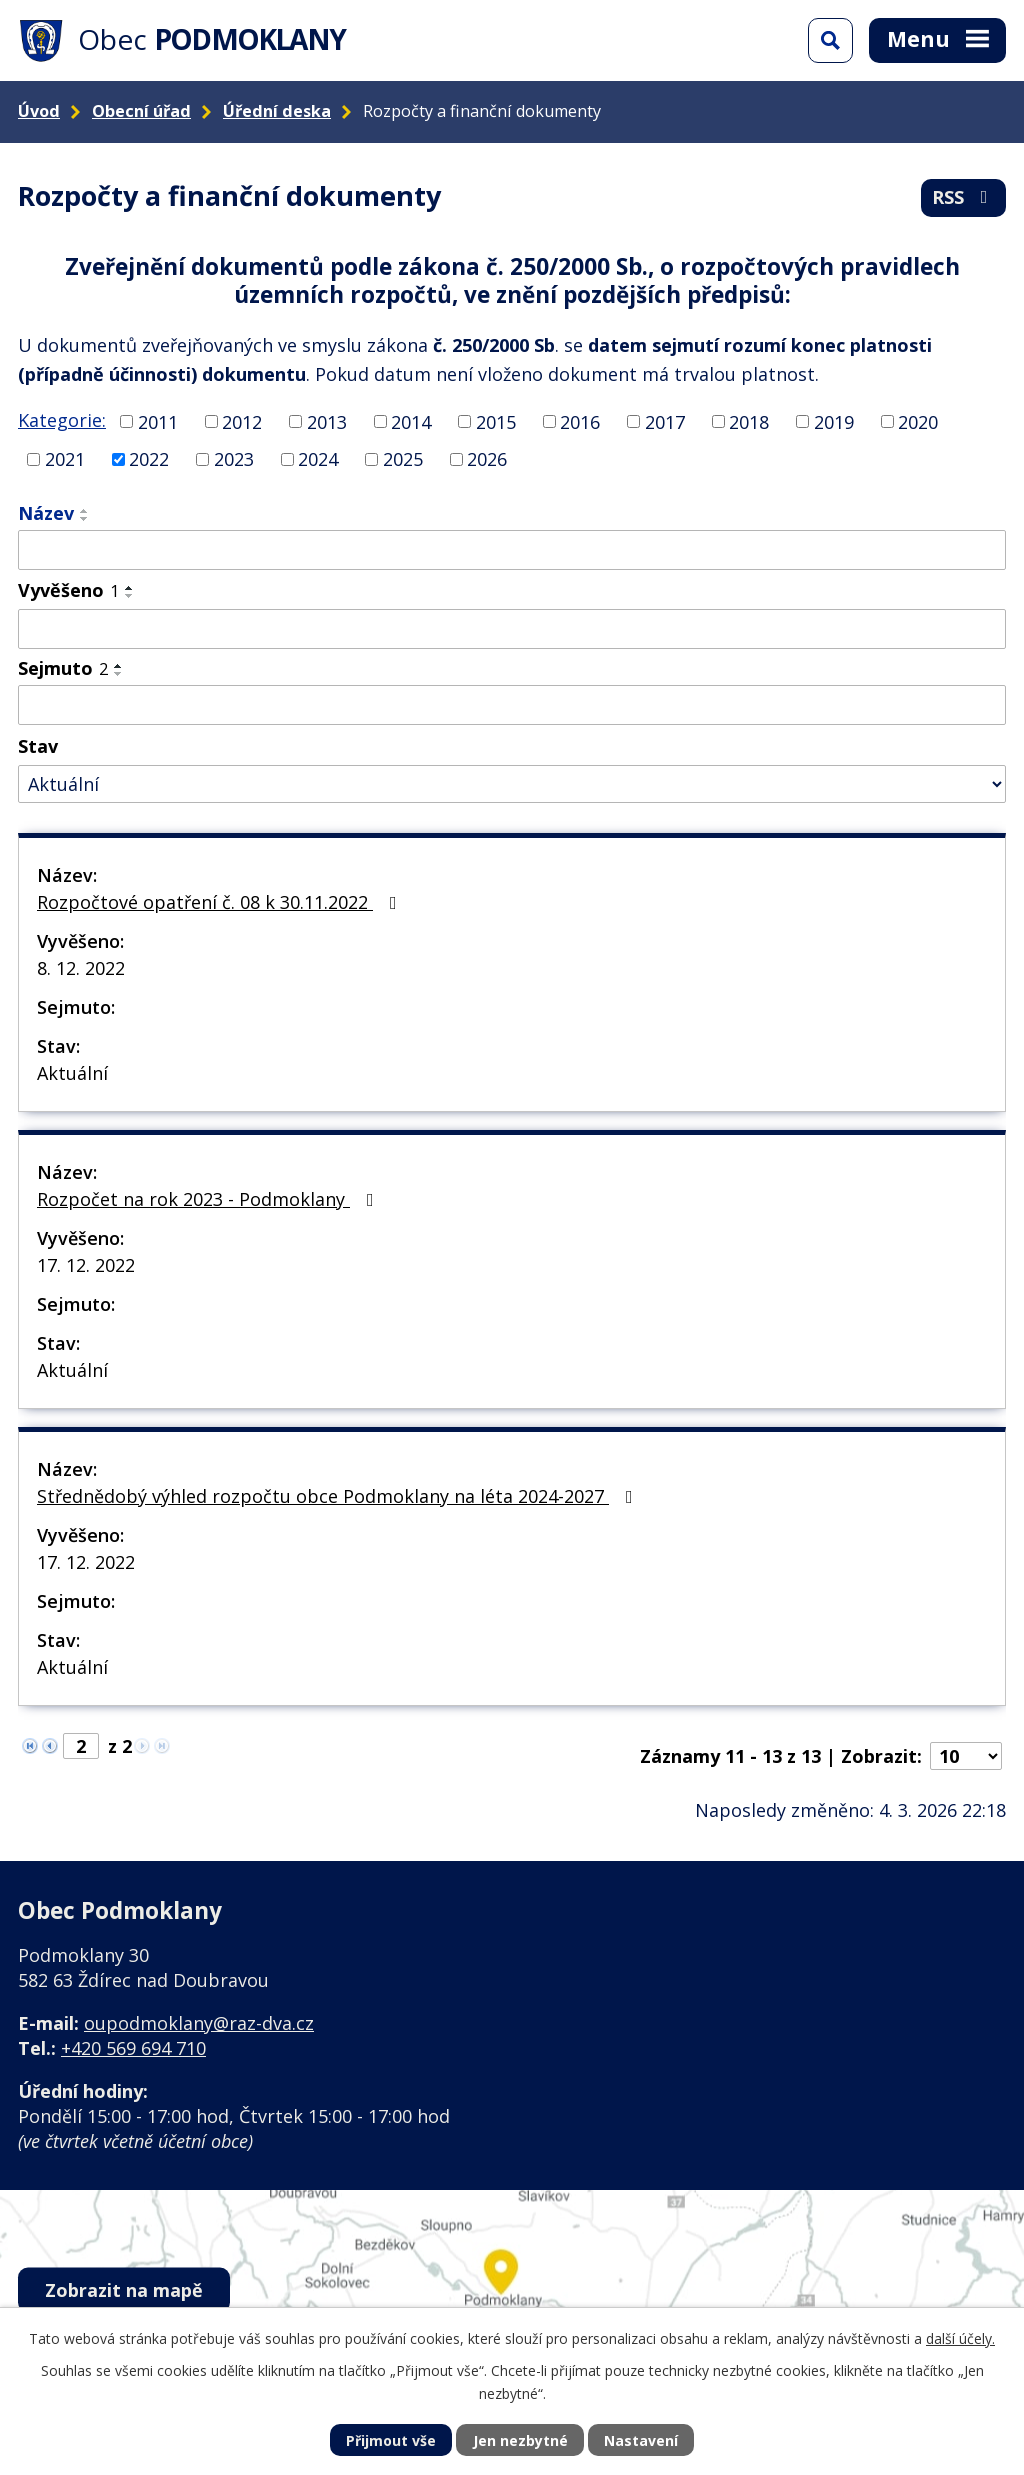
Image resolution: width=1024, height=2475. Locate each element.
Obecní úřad (141, 111)
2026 (487, 459)
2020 (918, 421)
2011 (158, 421)
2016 (580, 421)
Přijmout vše (391, 2440)
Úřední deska (277, 111)
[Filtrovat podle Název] (512, 550)
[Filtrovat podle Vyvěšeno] (512, 629)
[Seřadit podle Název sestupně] (85, 519)
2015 (496, 421)
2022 (149, 459)
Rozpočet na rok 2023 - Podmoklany (209, 1199)
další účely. (960, 2338)
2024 (318, 459)
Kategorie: (62, 420)
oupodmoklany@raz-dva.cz (199, 2023)
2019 (834, 421)
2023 (234, 459)
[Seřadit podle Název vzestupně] (85, 511)
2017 (665, 421)
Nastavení (641, 2440)
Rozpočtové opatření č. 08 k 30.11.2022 (221, 902)
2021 (65, 459)
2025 (403, 459)
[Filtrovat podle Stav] (512, 784)
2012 (242, 421)
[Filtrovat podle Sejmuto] (512, 705)
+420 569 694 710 (133, 2048)
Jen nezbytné (520, 2440)
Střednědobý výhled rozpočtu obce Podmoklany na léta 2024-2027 (339, 1496)
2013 (327, 421)
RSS (964, 197)
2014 (411, 421)
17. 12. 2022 (86, 1265)
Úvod (39, 111)
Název (46, 513)
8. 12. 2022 (81, 968)
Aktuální (72, 1073)
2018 (749, 421)
